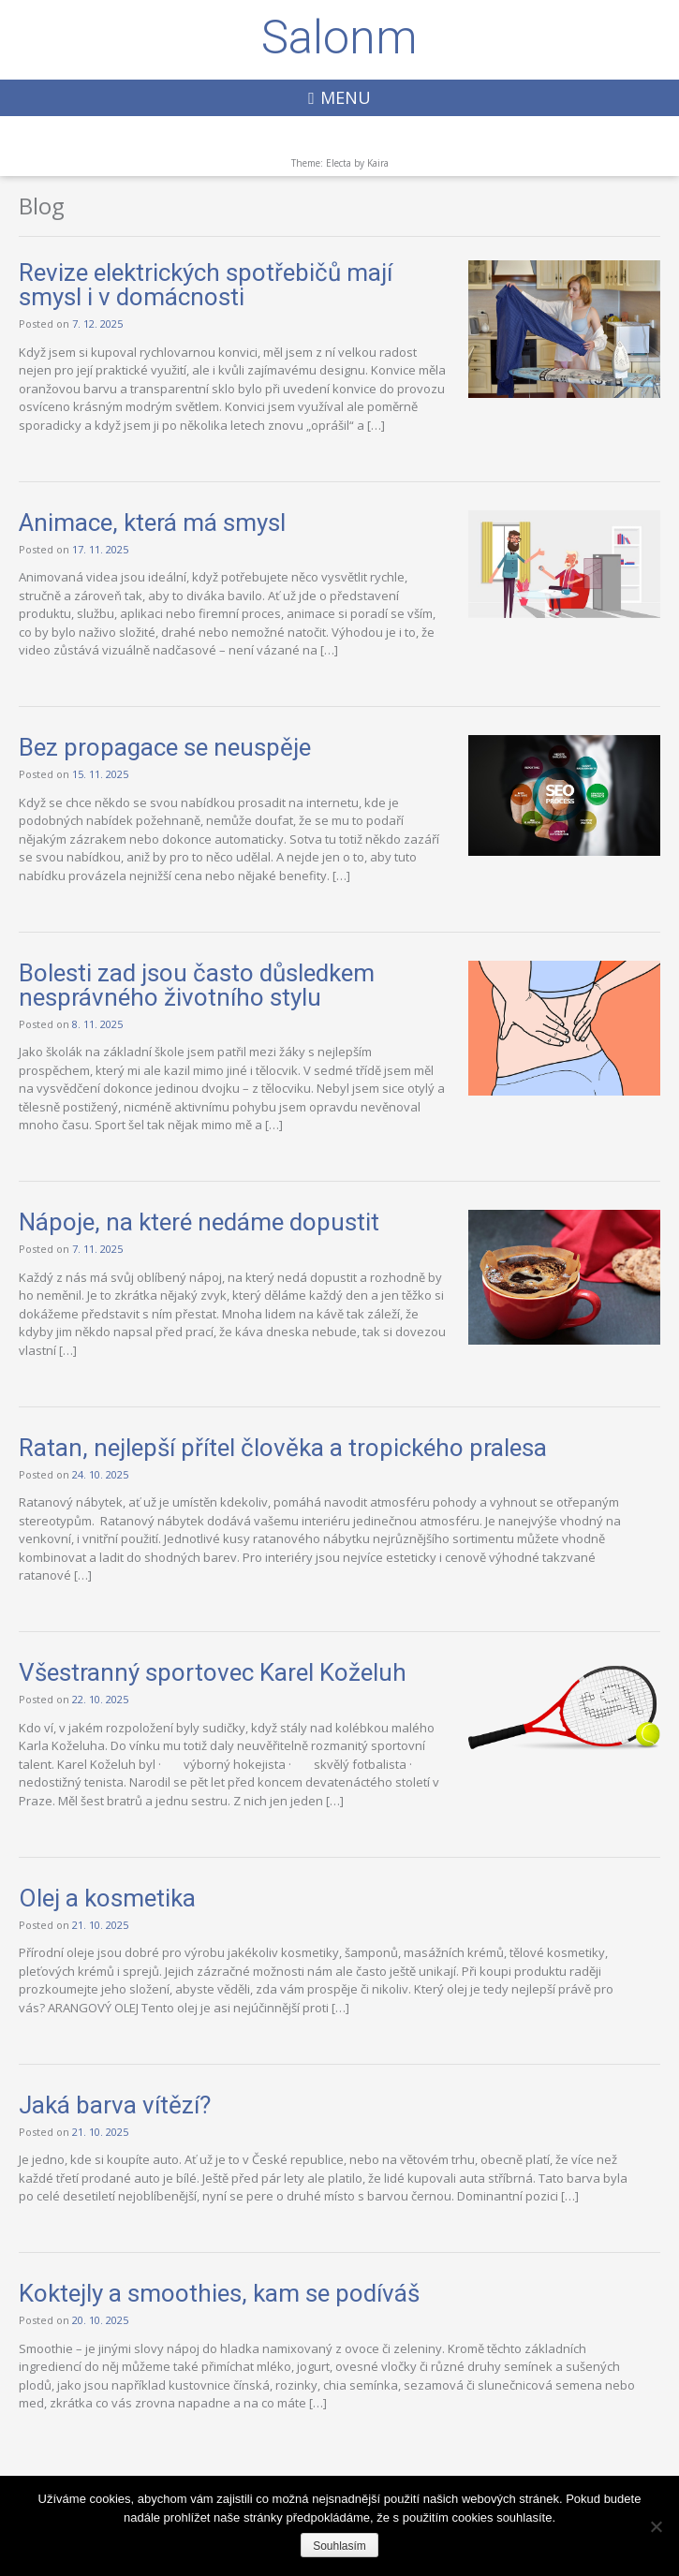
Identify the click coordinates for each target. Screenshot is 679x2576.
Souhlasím (339, 2546)
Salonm (339, 37)
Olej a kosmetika (107, 1898)
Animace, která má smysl (152, 522)
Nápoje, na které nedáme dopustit (199, 1222)
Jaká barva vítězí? (115, 2105)
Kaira (378, 162)
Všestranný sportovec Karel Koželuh (212, 1672)
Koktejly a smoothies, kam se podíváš (219, 2293)
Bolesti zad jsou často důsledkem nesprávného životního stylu (197, 985)
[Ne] (655, 2526)
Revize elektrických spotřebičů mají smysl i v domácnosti (205, 284)
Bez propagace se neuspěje (165, 747)
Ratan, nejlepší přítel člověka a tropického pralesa (283, 1448)
